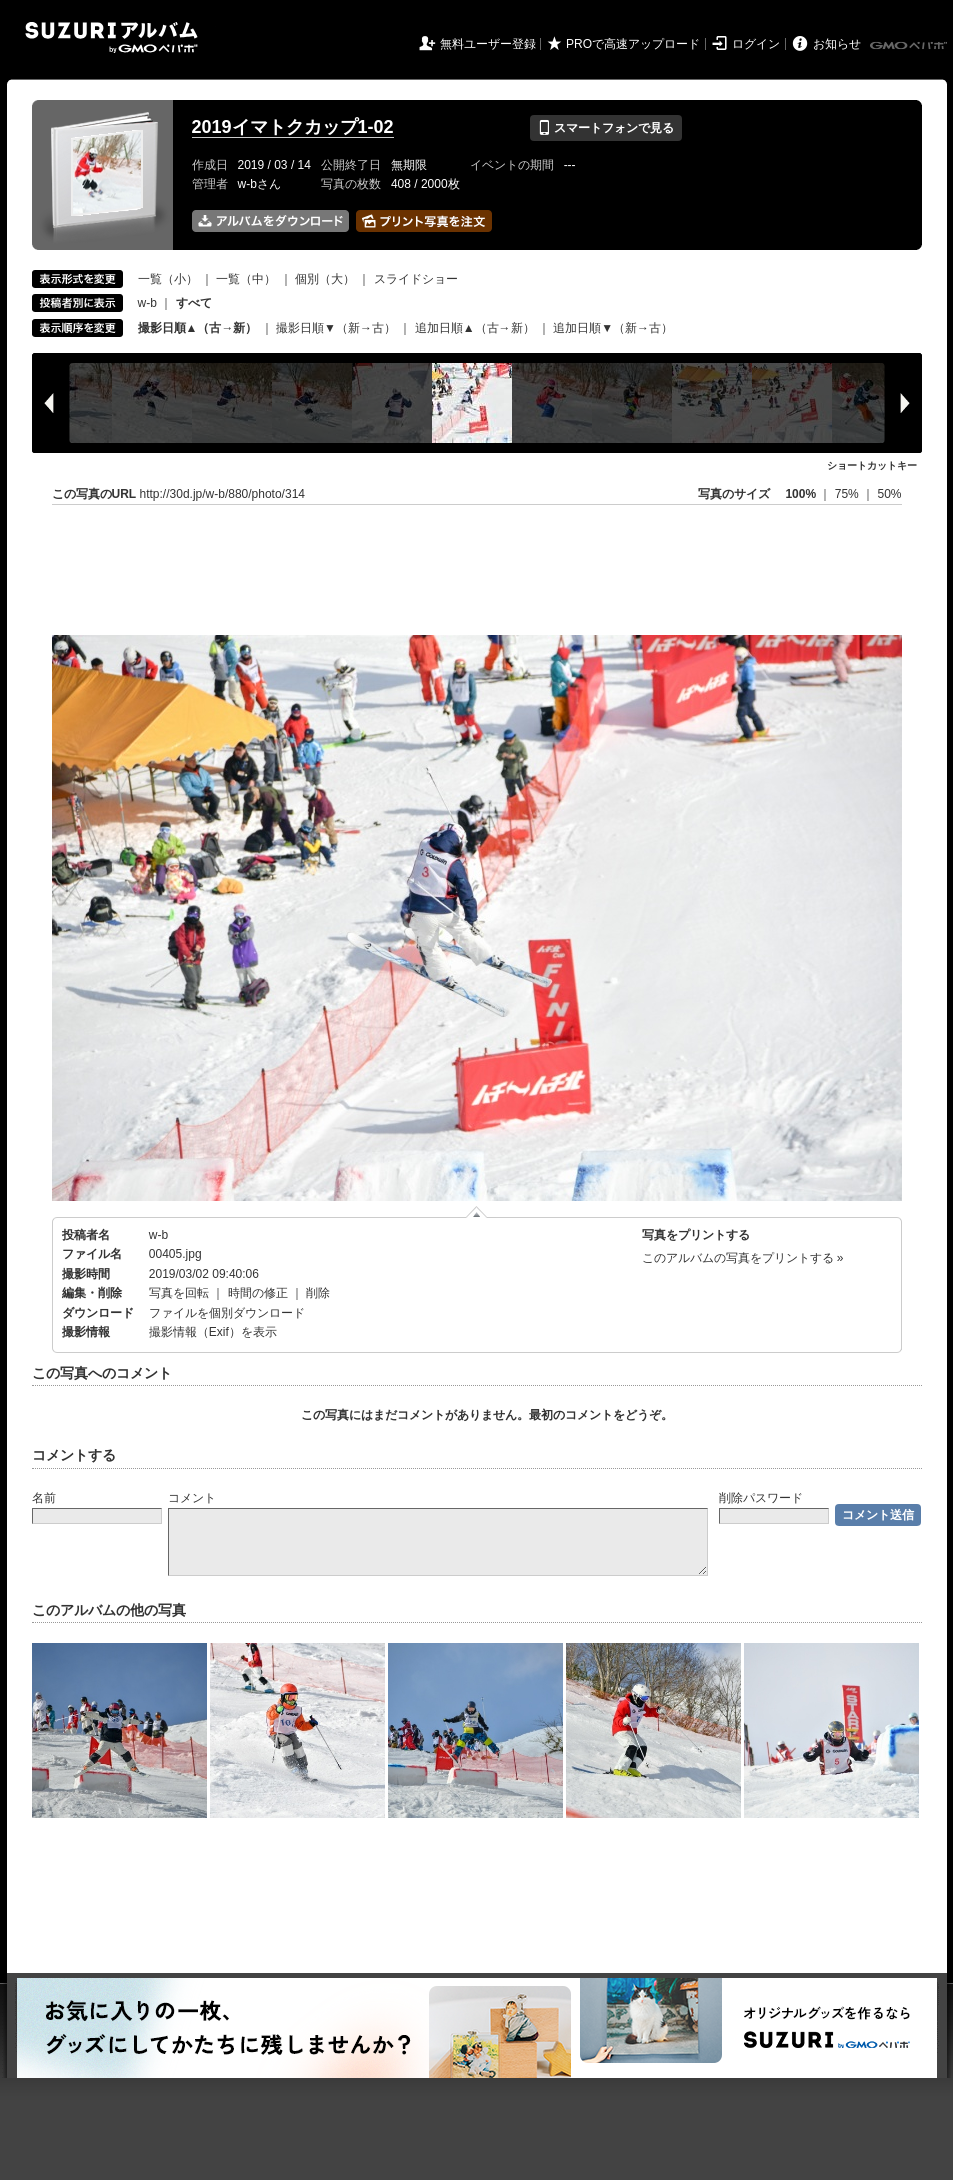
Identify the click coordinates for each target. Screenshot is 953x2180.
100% (800, 494)
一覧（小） (168, 279)
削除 (318, 1293)
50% (889, 494)
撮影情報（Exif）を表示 (213, 1332)
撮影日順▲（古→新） (198, 328)
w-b (147, 303)
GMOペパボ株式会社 (910, 46)
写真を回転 (179, 1293)
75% (848, 494)
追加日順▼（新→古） (613, 328)
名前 (44, 1498)
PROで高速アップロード (633, 44)
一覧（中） (246, 279)
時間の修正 (258, 1293)
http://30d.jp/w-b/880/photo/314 (222, 494)
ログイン (756, 44)
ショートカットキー (872, 465)
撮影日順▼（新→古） (336, 328)
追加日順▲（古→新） (475, 328)
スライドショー (416, 279)
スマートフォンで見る (605, 128)
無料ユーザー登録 (488, 44)
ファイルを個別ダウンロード (227, 1313)
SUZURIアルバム (111, 37)
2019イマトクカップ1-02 (293, 127)
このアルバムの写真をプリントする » (743, 1258)
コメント (192, 1498)
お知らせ (837, 44)
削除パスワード (761, 1498)
